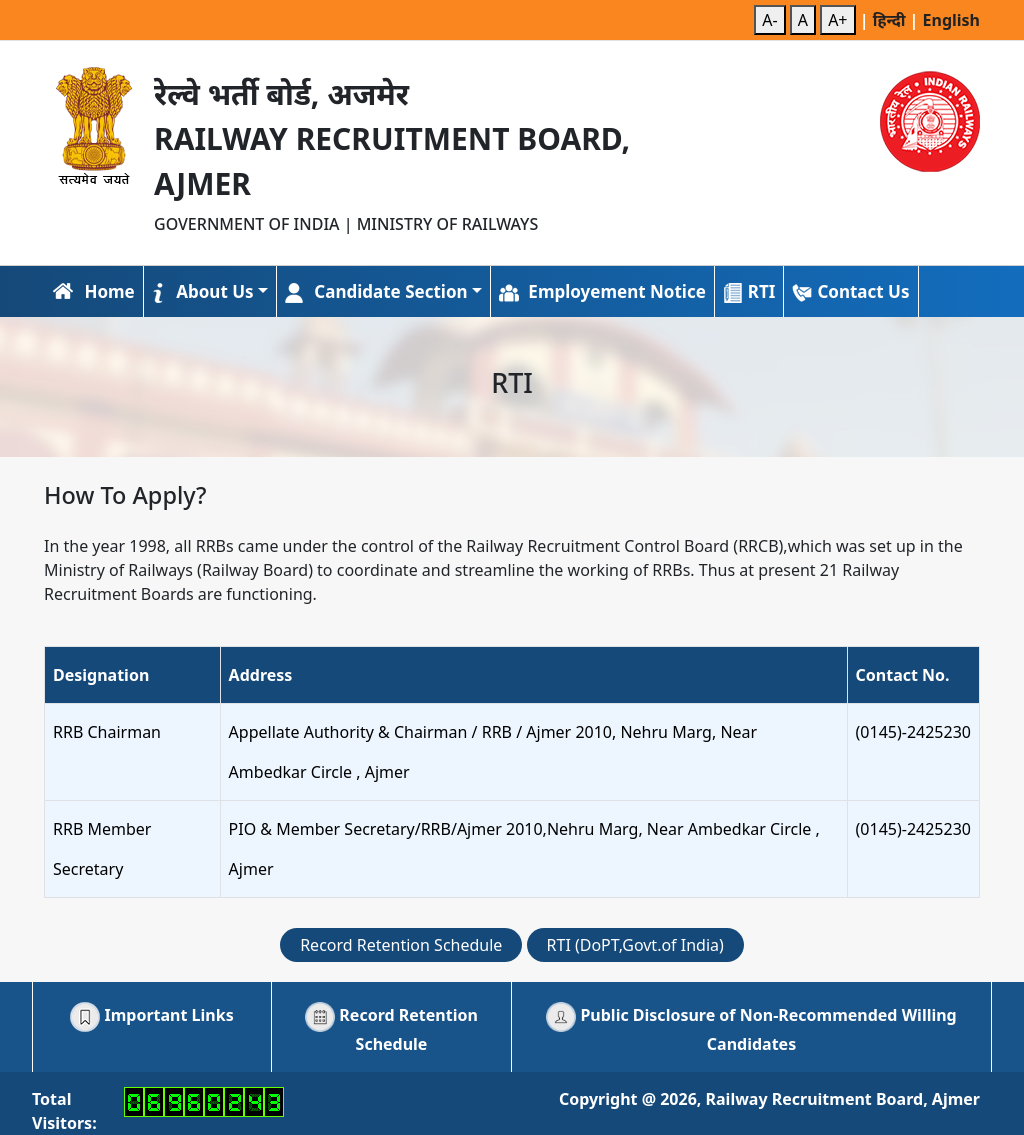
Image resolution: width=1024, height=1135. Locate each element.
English (951, 20)
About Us (203, 291)
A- (769, 20)
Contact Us (850, 291)
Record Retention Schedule (401, 945)
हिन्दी (891, 20)
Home (93, 291)
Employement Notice (602, 291)
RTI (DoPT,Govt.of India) (635, 945)
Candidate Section (376, 291)
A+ (837, 20)
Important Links (151, 1015)
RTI (749, 291)
